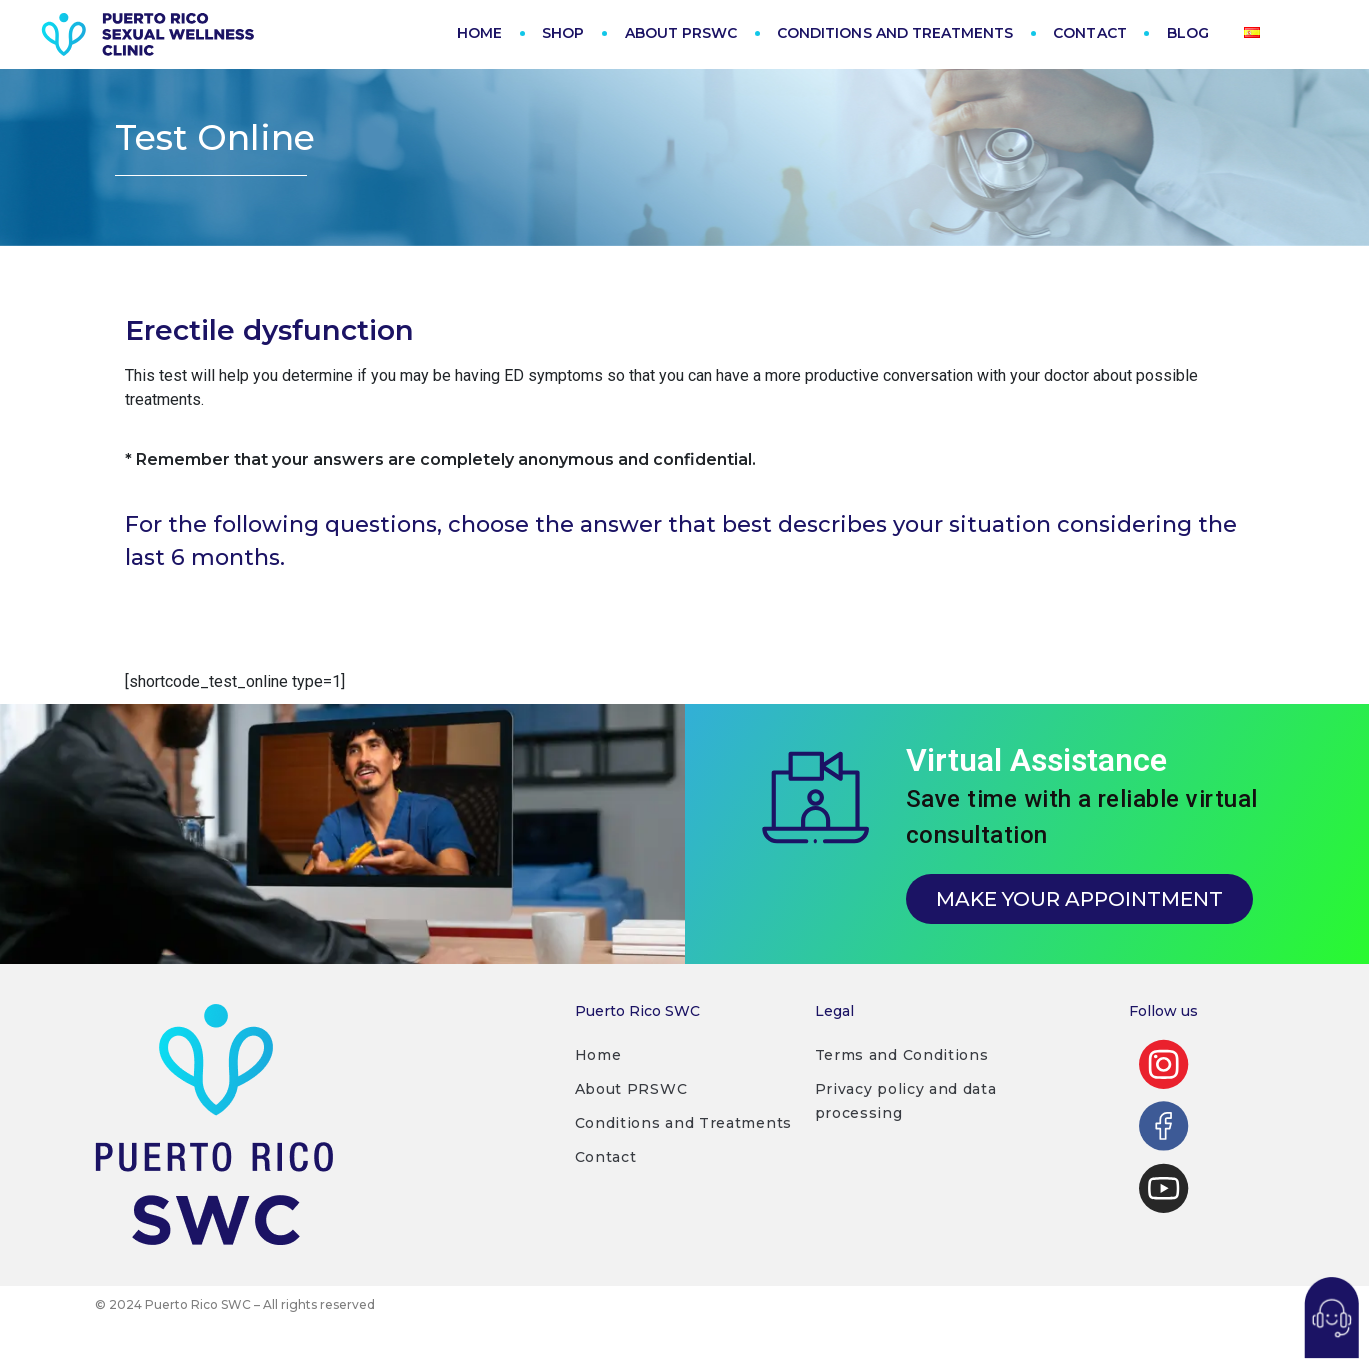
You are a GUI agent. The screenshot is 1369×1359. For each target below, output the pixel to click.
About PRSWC (631, 1108)
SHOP (563, 33)
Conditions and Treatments (684, 1142)
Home (598, 1074)
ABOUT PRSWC (681, 33)
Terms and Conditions (902, 1074)
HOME (479, 33)
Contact (606, 1176)
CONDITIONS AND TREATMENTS (895, 33)
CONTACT (1089, 33)
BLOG (1188, 33)
